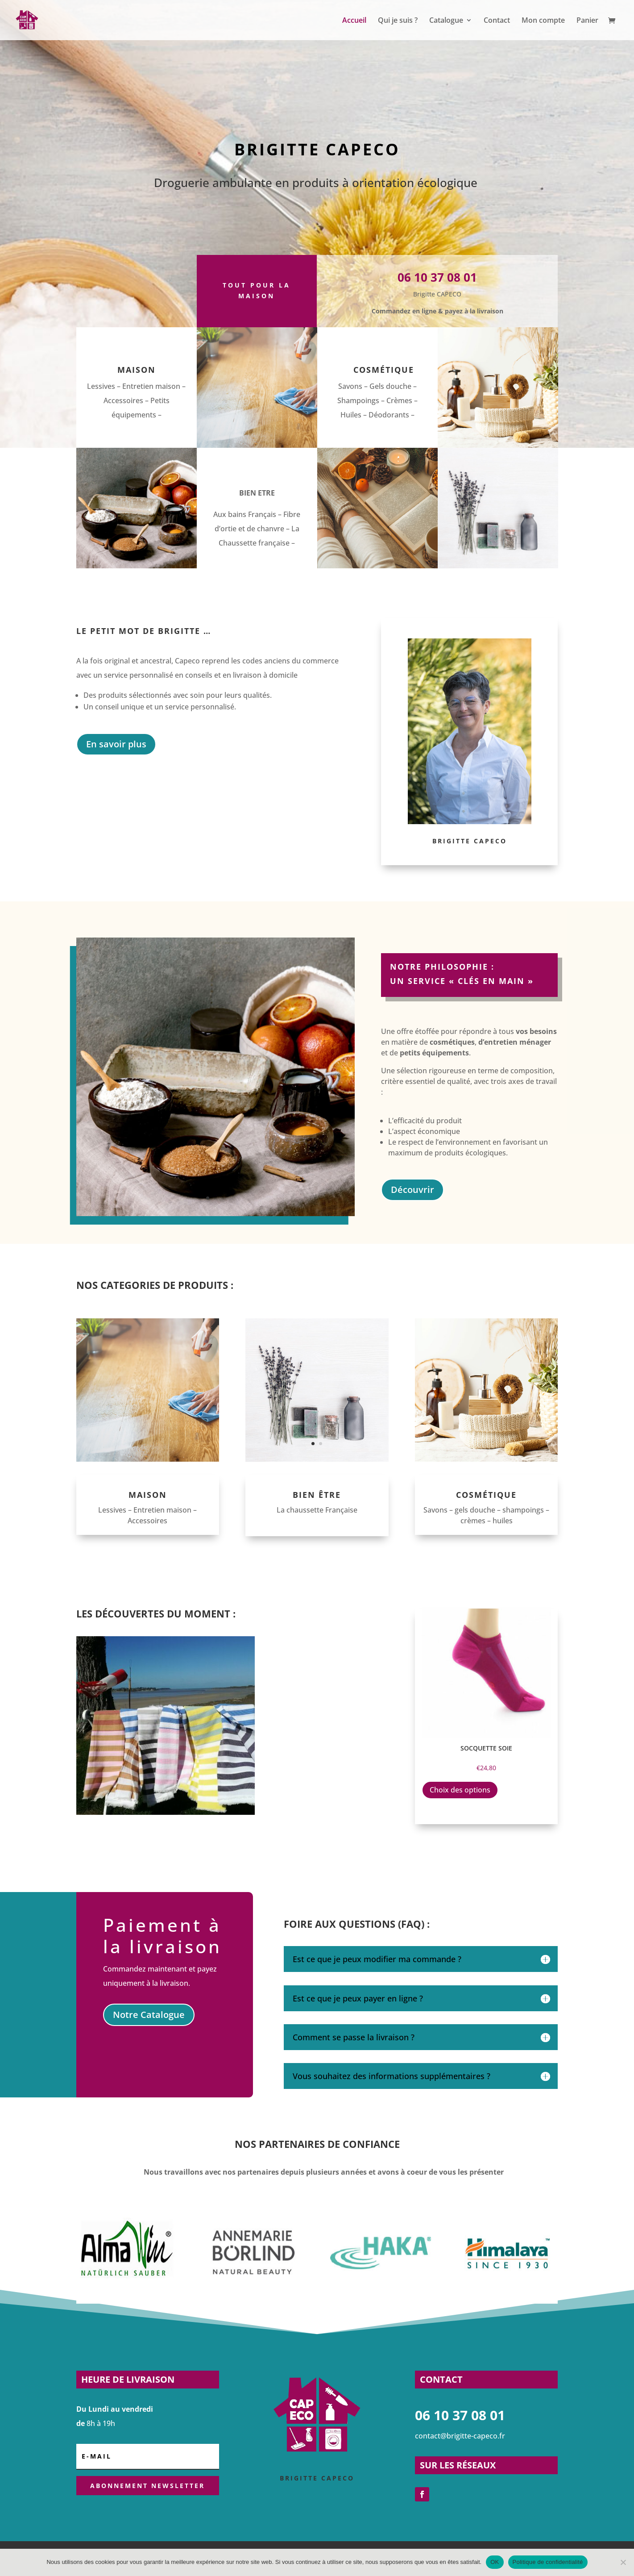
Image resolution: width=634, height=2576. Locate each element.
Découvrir (412, 1190)
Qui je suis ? (398, 21)
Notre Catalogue (149, 2015)
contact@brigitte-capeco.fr (460, 2436)
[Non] (622, 2562)
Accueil (354, 21)
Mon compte (543, 21)
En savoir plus (116, 744)
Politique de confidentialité (548, 2562)
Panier (587, 21)
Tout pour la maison (256, 290)
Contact (497, 21)
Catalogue (446, 21)
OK (494, 2562)
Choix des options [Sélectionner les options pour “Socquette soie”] (460, 1790)
